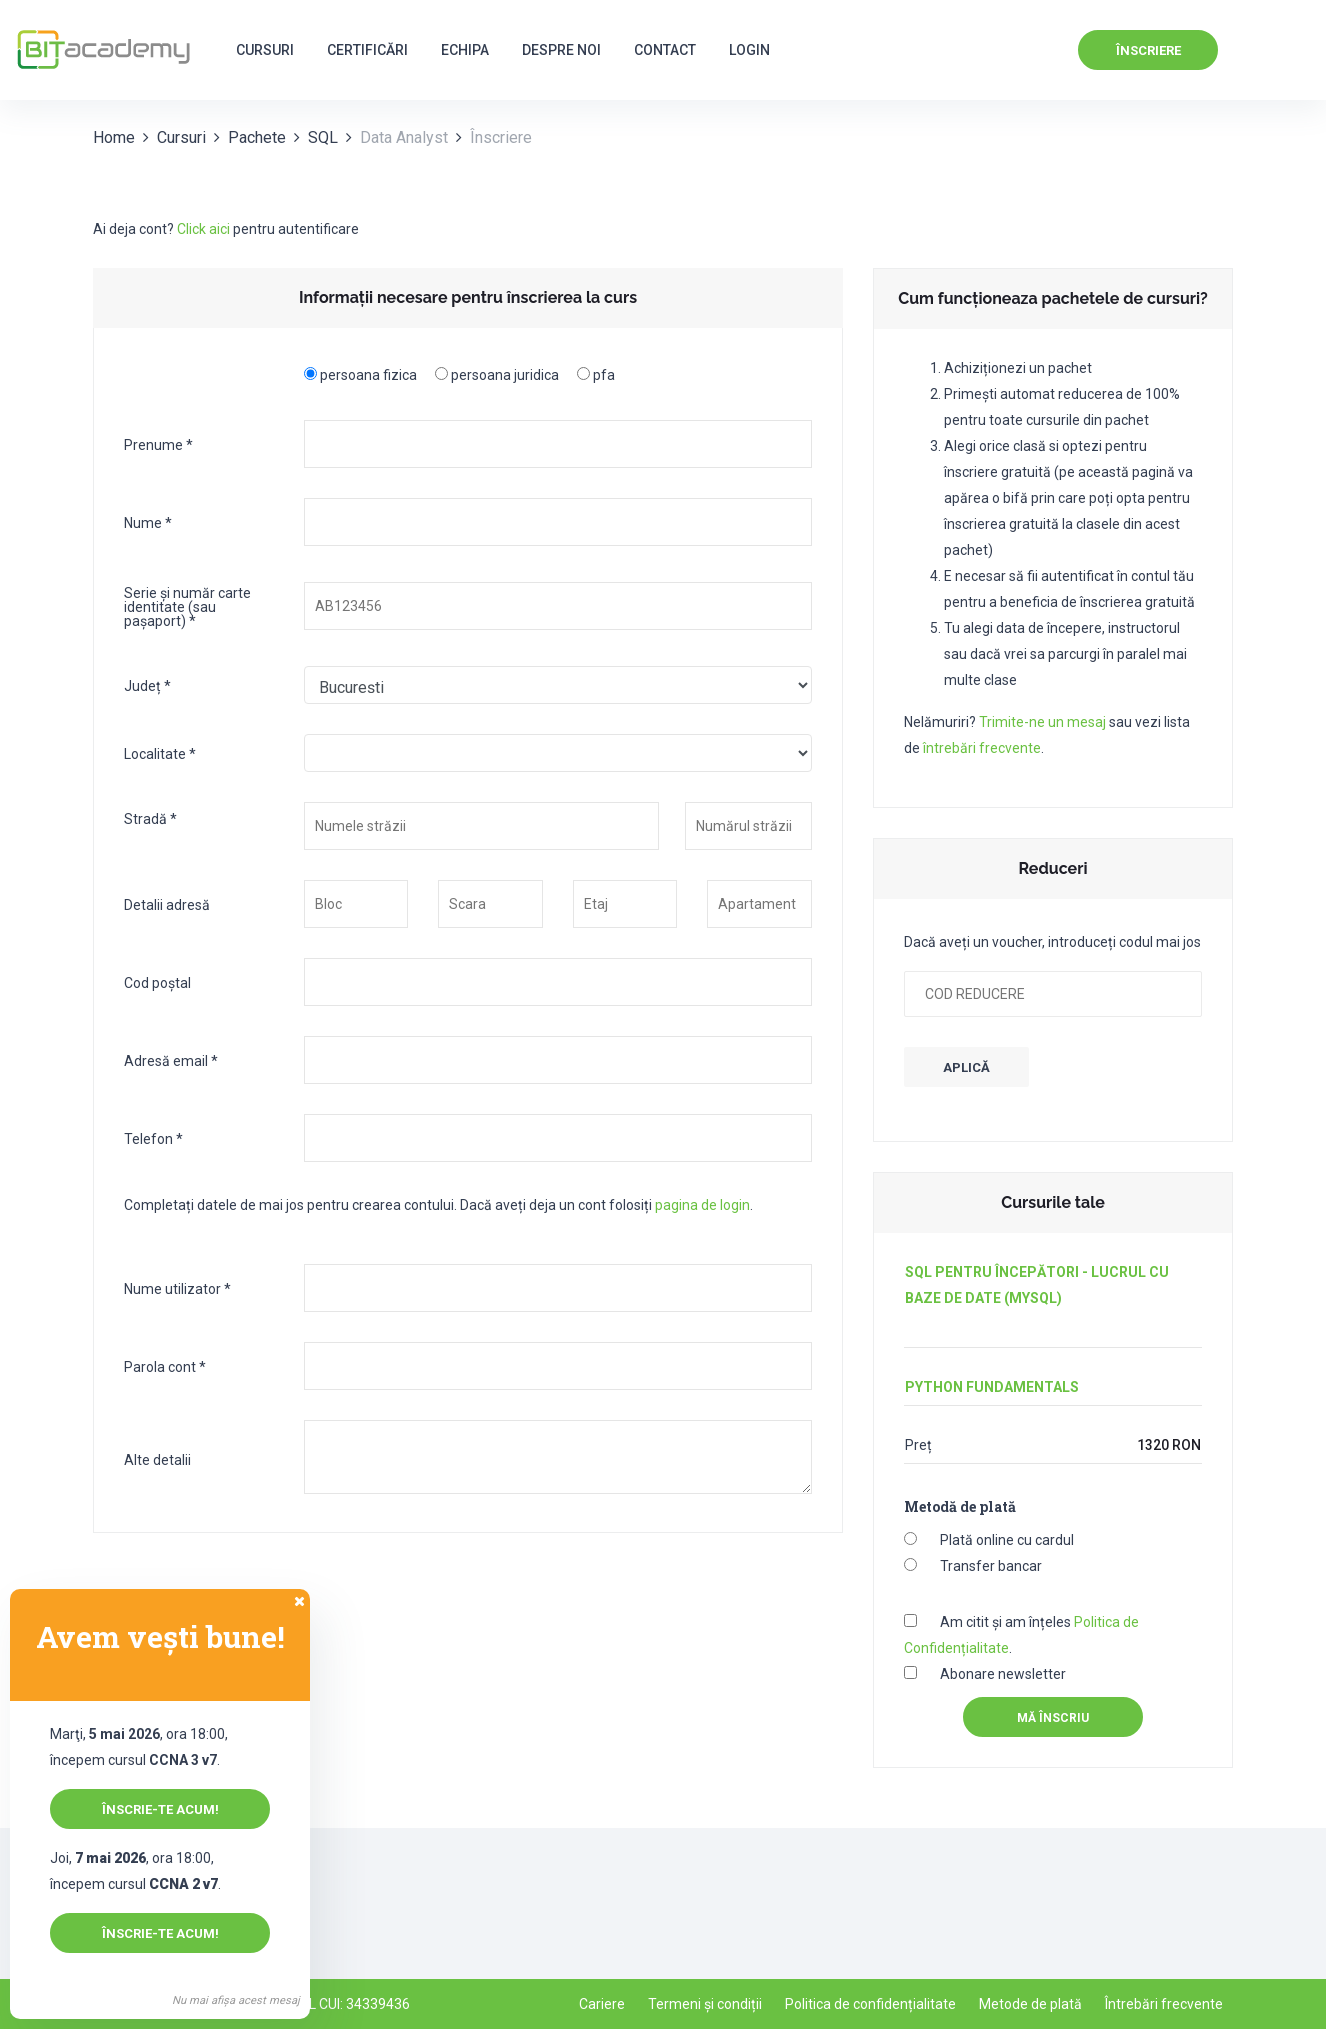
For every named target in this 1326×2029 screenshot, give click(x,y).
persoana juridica (505, 374)
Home (114, 137)
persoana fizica (368, 374)
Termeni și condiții (705, 2004)
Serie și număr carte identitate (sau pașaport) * (187, 606)
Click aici (203, 229)
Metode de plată (1030, 2004)
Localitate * (160, 753)
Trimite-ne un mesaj (1042, 722)
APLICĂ (966, 1067)
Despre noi (561, 50)
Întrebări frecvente (1164, 2004)
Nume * (148, 522)
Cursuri (265, 50)
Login (749, 50)
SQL (323, 137)
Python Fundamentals (992, 1387)
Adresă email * (171, 1060)
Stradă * (150, 818)
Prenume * (158, 444)
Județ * (147, 685)
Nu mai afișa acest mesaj (236, 2000)
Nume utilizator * (177, 1288)
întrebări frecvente (982, 748)
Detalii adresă (167, 904)
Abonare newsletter (1003, 1674)
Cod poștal (157, 982)
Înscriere (1148, 50)
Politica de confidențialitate (870, 2004)
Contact (665, 50)
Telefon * (153, 1138)
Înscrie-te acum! (160, 1809)
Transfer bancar (991, 1566)
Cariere (602, 2004)
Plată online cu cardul (1007, 1540)
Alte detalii (157, 1460)
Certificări (367, 50)
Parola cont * (165, 1366)
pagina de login (702, 1205)
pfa (604, 374)
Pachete (257, 137)
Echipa (465, 50)
